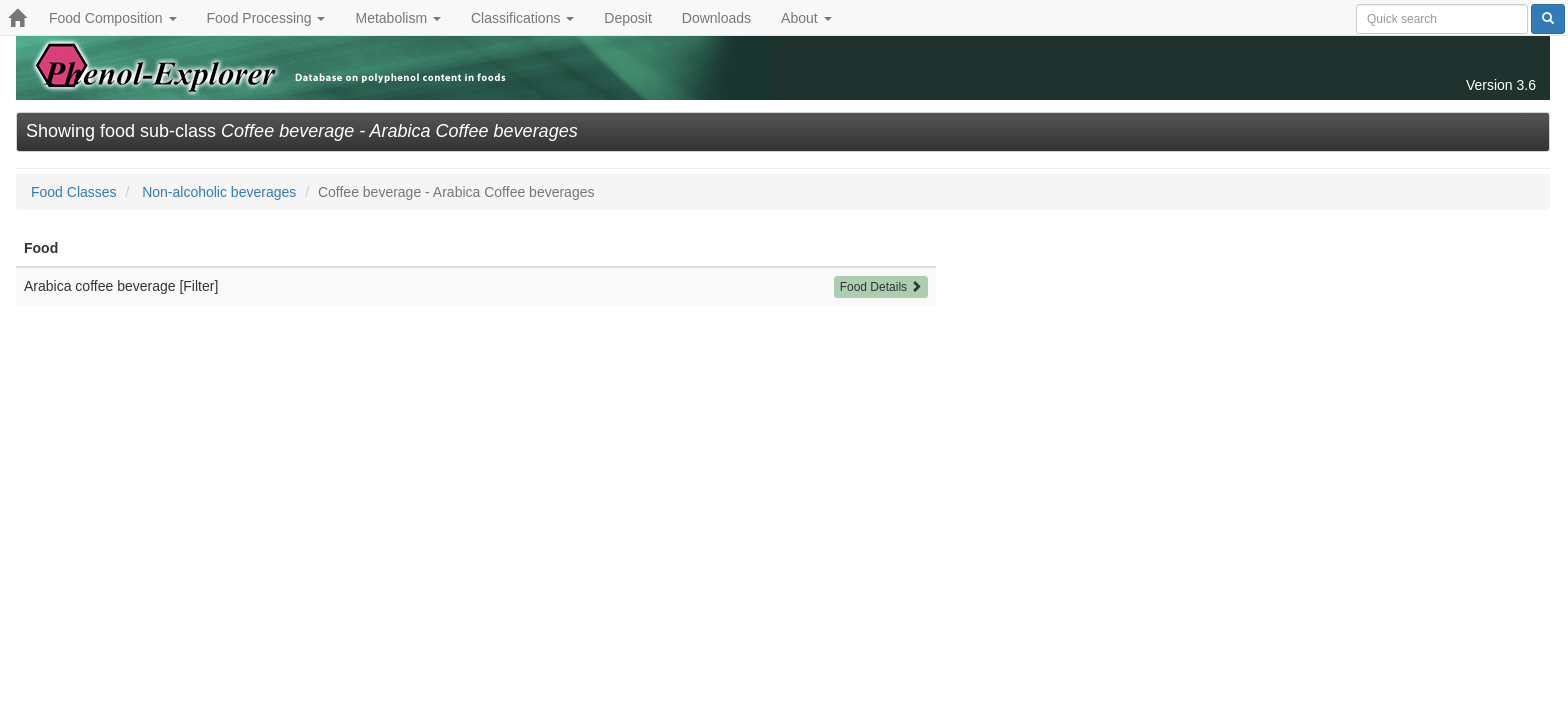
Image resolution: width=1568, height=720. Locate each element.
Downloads (716, 18)
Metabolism (397, 18)
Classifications (522, 18)
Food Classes (74, 192)
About (806, 18)
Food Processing (266, 18)
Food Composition (113, 18)
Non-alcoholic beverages (219, 192)
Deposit (627, 18)
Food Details (881, 287)
